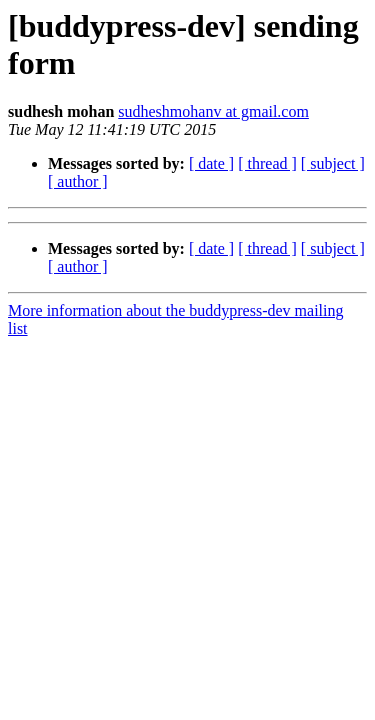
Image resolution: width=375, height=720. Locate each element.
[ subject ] (333, 163)
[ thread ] (267, 163)
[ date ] (211, 163)
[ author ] (78, 181)
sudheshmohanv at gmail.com (213, 111)
